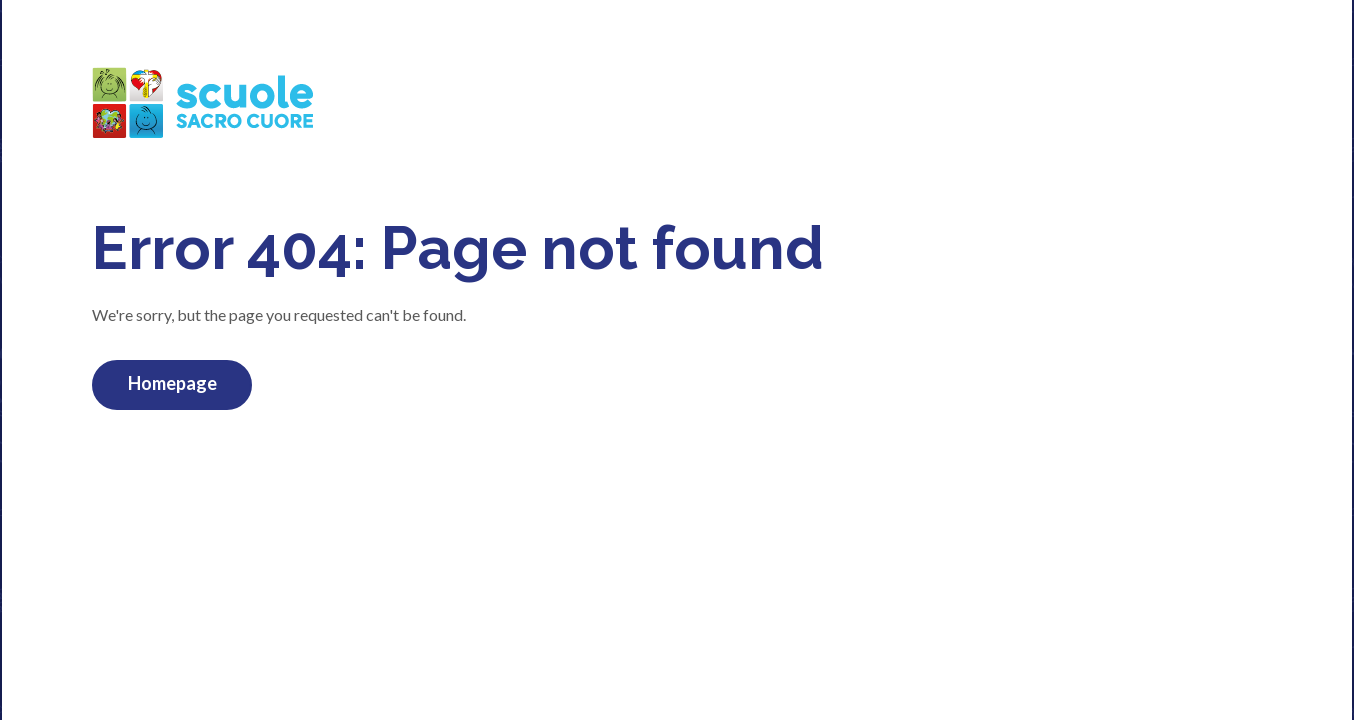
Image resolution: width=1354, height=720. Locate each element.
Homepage (172, 383)
